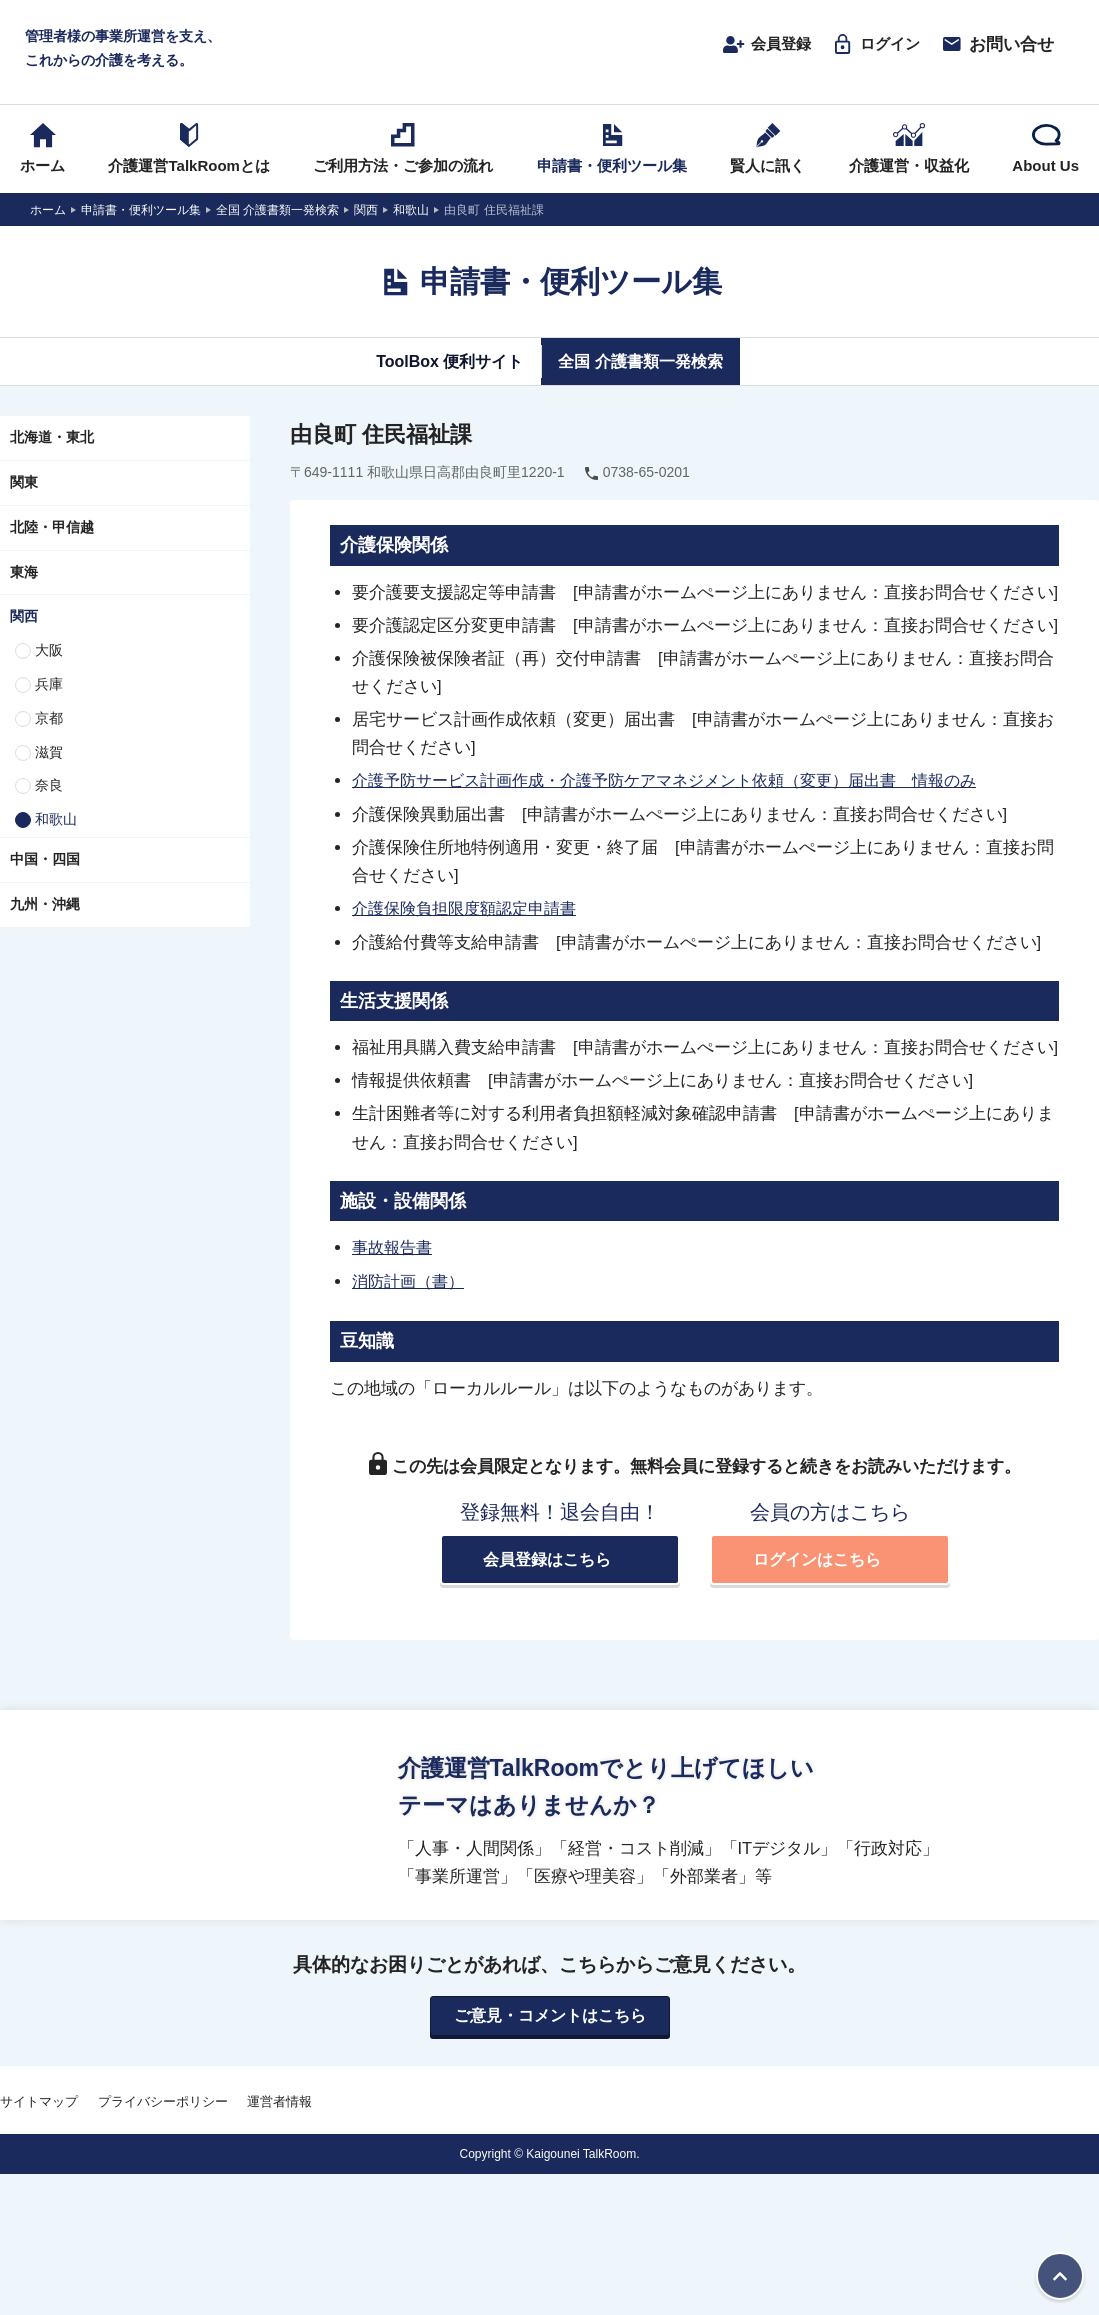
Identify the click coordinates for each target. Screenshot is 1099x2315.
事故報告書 (394, 1251)
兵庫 (49, 689)
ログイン (871, 47)
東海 (24, 577)
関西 (24, 622)
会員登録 (754, 47)
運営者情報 (279, 2104)
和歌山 (56, 825)
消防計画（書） (411, 1284)
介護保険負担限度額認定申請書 (471, 913)
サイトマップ (39, 2104)
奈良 (49, 791)
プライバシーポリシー (163, 2104)
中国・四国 (45, 864)
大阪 (49, 656)
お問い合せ (997, 47)
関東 (24, 487)
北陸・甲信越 (52, 532)
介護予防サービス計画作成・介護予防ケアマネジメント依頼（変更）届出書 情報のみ (683, 785)
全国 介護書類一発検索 (646, 367)
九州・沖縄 (45, 909)
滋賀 (49, 757)
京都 (49, 723)
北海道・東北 (52, 443)
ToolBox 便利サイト (442, 367)
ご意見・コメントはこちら (550, 2019)
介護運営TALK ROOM (549, 51)
